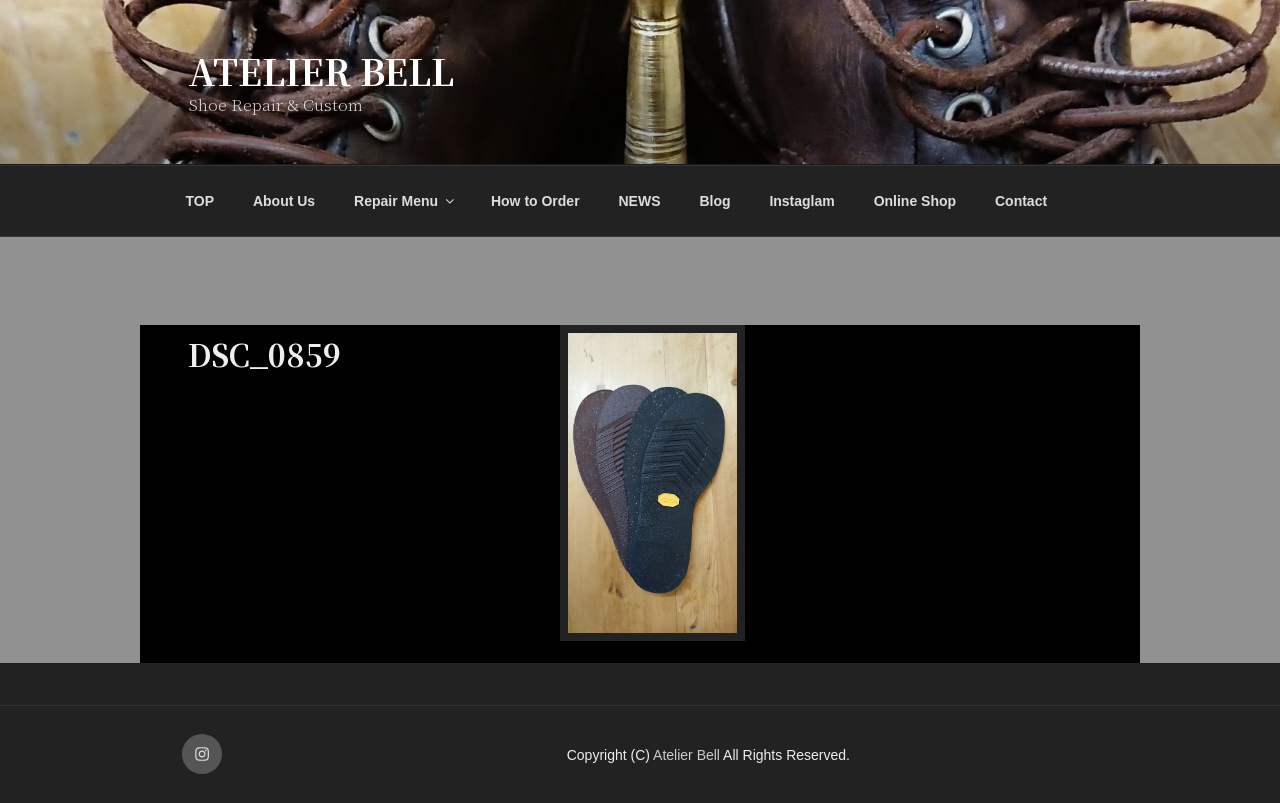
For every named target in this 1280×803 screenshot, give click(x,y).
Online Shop (915, 201)
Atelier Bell (321, 70)
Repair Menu (405, 201)
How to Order (535, 201)
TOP (200, 201)
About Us (284, 201)
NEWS (640, 201)
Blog (714, 201)
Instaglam (801, 201)
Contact (1021, 201)
